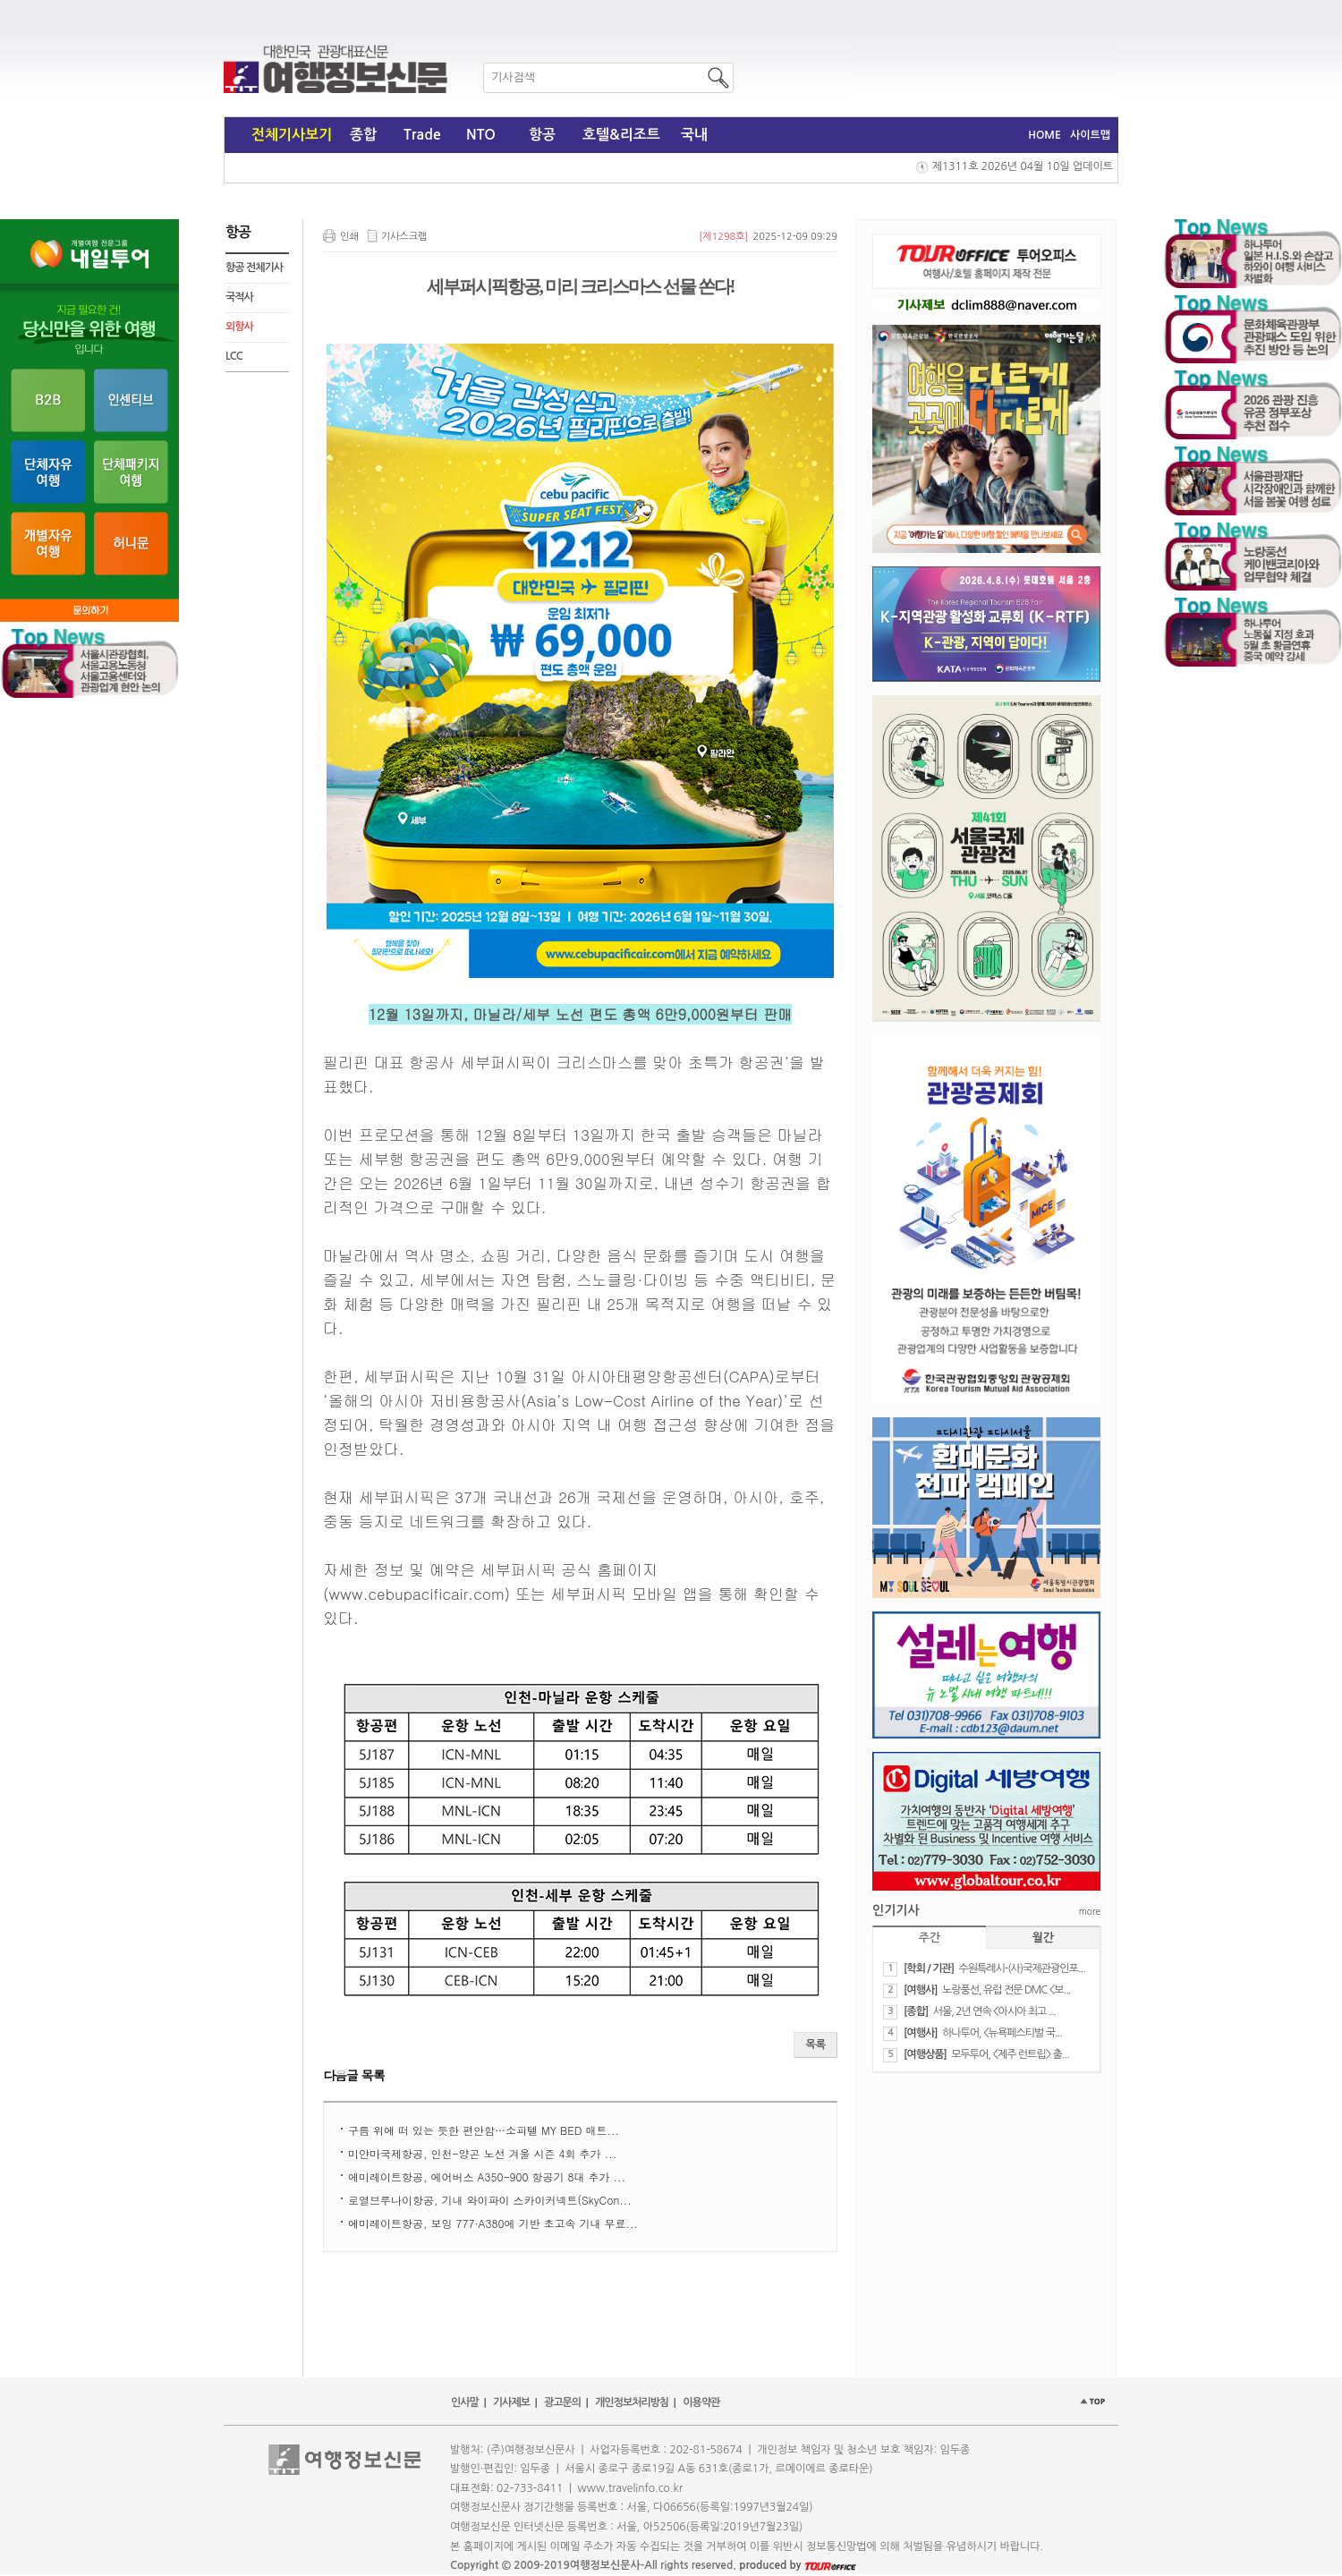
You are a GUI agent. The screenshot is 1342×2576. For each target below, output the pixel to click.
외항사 (239, 326)
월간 (1043, 1937)
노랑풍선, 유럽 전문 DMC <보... (1006, 1990)
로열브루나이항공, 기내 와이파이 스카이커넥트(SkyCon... (490, 2199)
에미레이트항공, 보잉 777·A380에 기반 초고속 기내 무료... (493, 2223)
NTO (481, 134)
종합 (363, 134)
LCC (233, 356)
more (1089, 1911)
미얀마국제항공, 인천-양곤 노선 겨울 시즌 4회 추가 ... (482, 2153)
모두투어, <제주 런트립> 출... (1010, 2054)
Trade (422, 134)
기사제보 (511, 2402)
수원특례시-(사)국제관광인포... (1021, 1968)
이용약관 (701, 2402)
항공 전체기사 (254, 267)
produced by (797, 2565)
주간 (929, 1937)
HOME (1044, 135)
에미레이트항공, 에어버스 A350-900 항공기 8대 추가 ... (486, 2176)
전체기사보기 (291, 134)
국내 (694, 134)
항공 (542, 134)
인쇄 (349, 237)
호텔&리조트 (621, 134)
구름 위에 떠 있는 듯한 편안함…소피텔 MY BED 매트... (483, 2130)
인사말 (465, 2402)
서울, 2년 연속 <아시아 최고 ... (994, 2011)
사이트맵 (1090, 135)
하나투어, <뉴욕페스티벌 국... (1002, 2033)
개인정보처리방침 (631, 2402)
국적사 (239, 297)
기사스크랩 (404, 237)
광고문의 (562, 2402)
